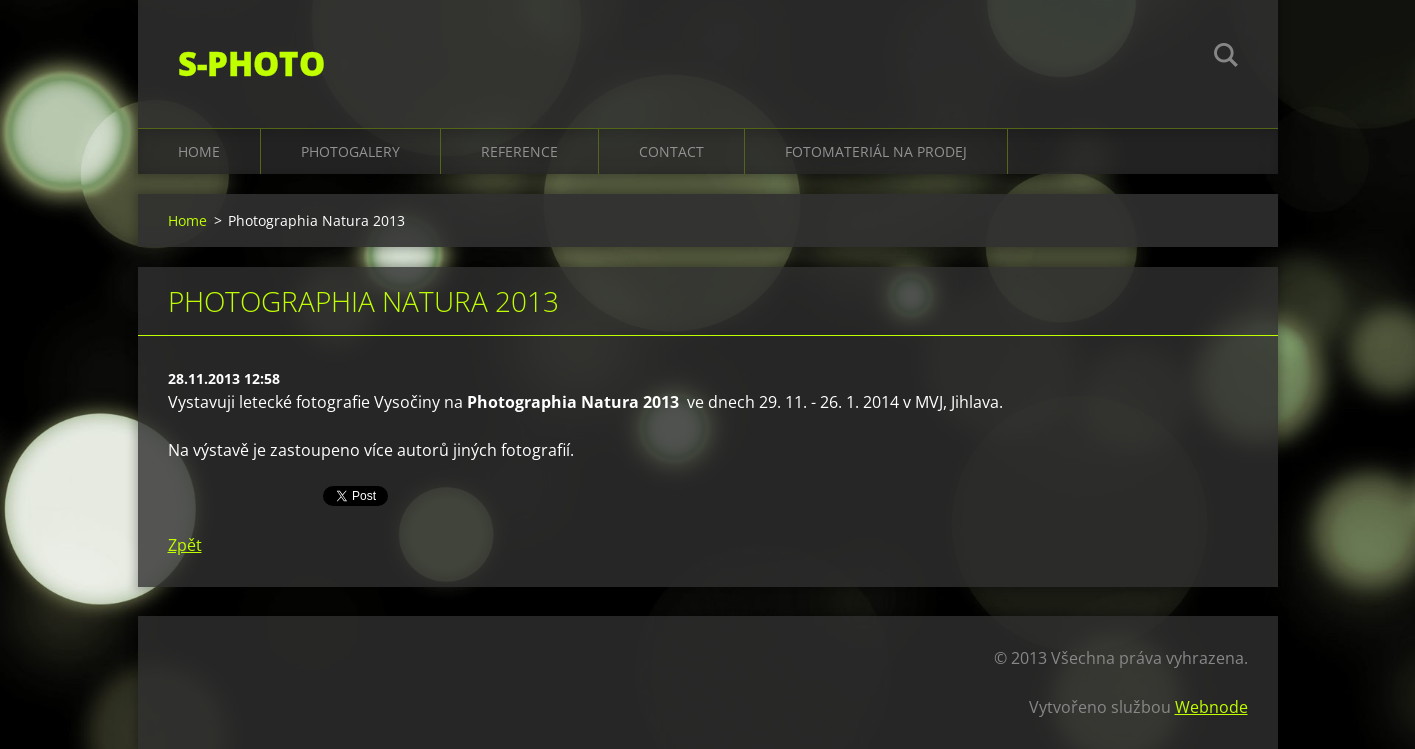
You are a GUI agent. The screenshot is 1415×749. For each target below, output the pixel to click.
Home (199, 151)
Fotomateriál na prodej (876, 151)
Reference (519, 151)
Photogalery (350, 151)
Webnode (1211, 707)
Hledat (1226, 58)
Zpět (185, 545)
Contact (671, 151)
